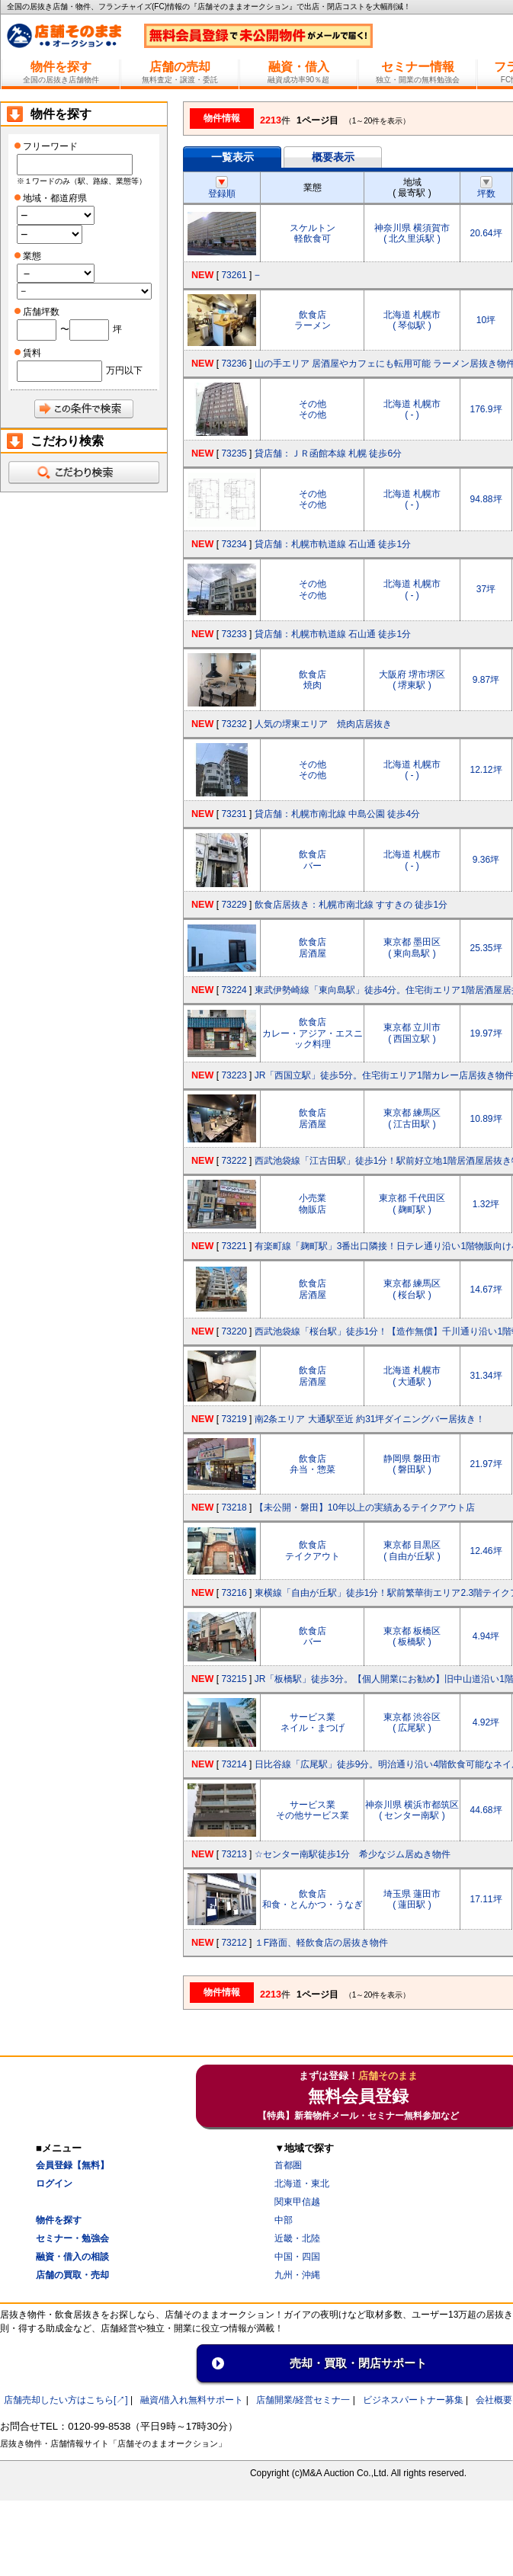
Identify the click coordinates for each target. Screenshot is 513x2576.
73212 (233, 1942)
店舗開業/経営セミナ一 (303, 2400)
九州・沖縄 (297, 2275)
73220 (233, 1331)
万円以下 (124, 370)
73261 (233, 275)
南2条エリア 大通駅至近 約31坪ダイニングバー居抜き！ (370, 1419)
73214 (233, 1764)
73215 (233, 1679)
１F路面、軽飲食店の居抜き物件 (321, 1942)
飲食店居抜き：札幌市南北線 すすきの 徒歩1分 (351, 904)
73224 (233, 990)
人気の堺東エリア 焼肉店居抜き (323, 724)
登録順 (222, 188)
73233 (233, 634)
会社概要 (494, 2400)
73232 (233, 724)
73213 (233, 1854)
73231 (233, 814)
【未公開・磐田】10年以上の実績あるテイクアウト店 (365, 1507)
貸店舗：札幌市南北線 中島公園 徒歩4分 (337, 814)
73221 (233, 1246)
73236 (233, 363)
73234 (233, 544)
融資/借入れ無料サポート (191, 2400)
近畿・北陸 (297, 2238)
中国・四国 (297, 2256)
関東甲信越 (297, 2201)
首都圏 (288, 2165)
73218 (233, 1507)
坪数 (486, 188)
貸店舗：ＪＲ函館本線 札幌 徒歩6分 (328, 453)
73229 (233, 904)
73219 (233, 1419)
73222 (233, 1160)
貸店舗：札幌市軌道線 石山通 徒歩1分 (333, 544)
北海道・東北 (301, 2183)
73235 (233, 453)
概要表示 (333, 157)
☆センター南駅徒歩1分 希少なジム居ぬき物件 (353, 1854)
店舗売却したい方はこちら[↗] (66, 2400)
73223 (233, 1075)
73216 (233, 1593)
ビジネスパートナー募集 (413, 2400)
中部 (283, 2220)
